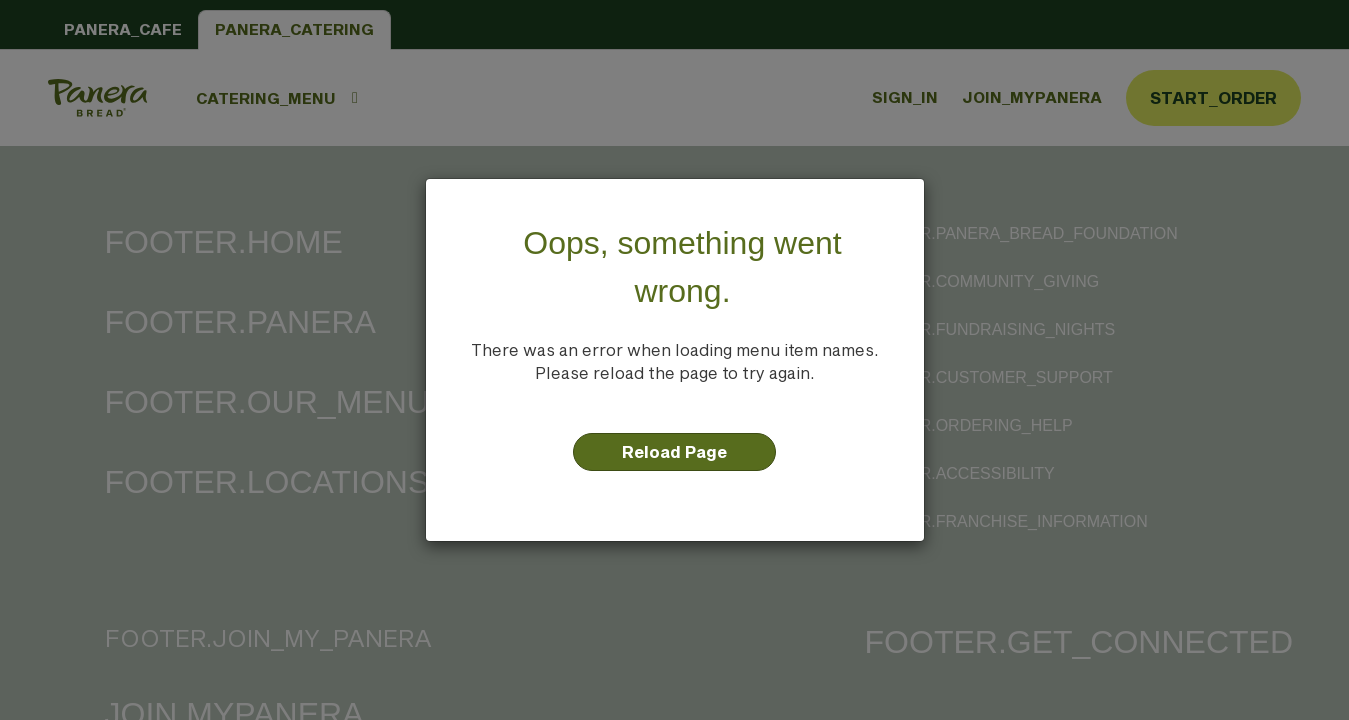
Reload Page (674, 451)
